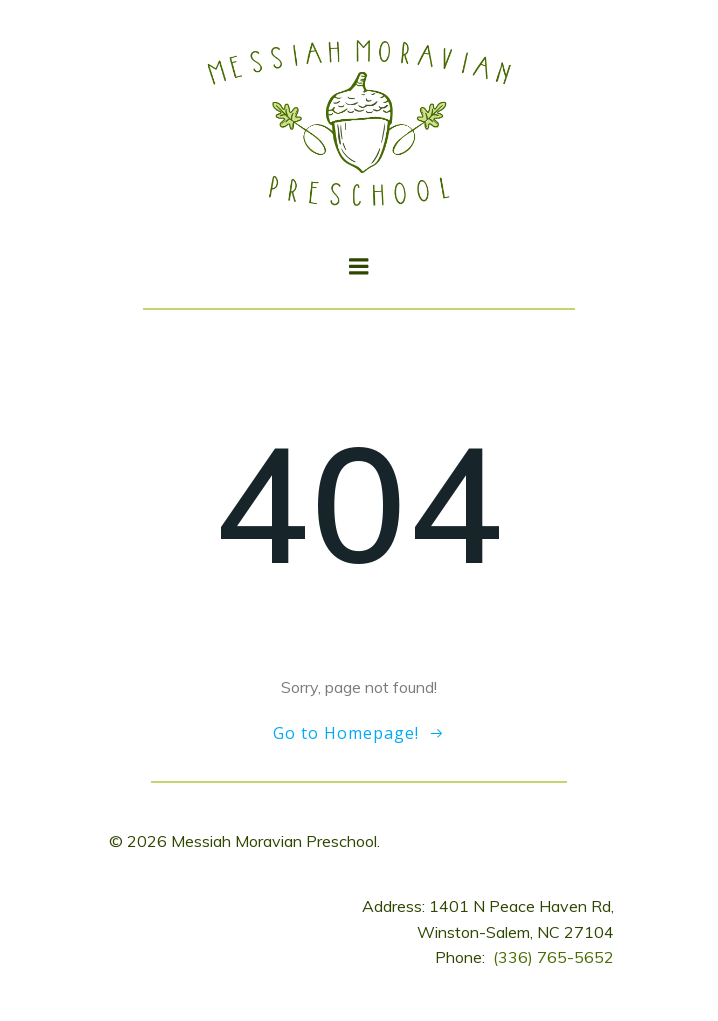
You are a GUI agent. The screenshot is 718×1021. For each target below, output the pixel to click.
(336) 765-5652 (553, 957)
